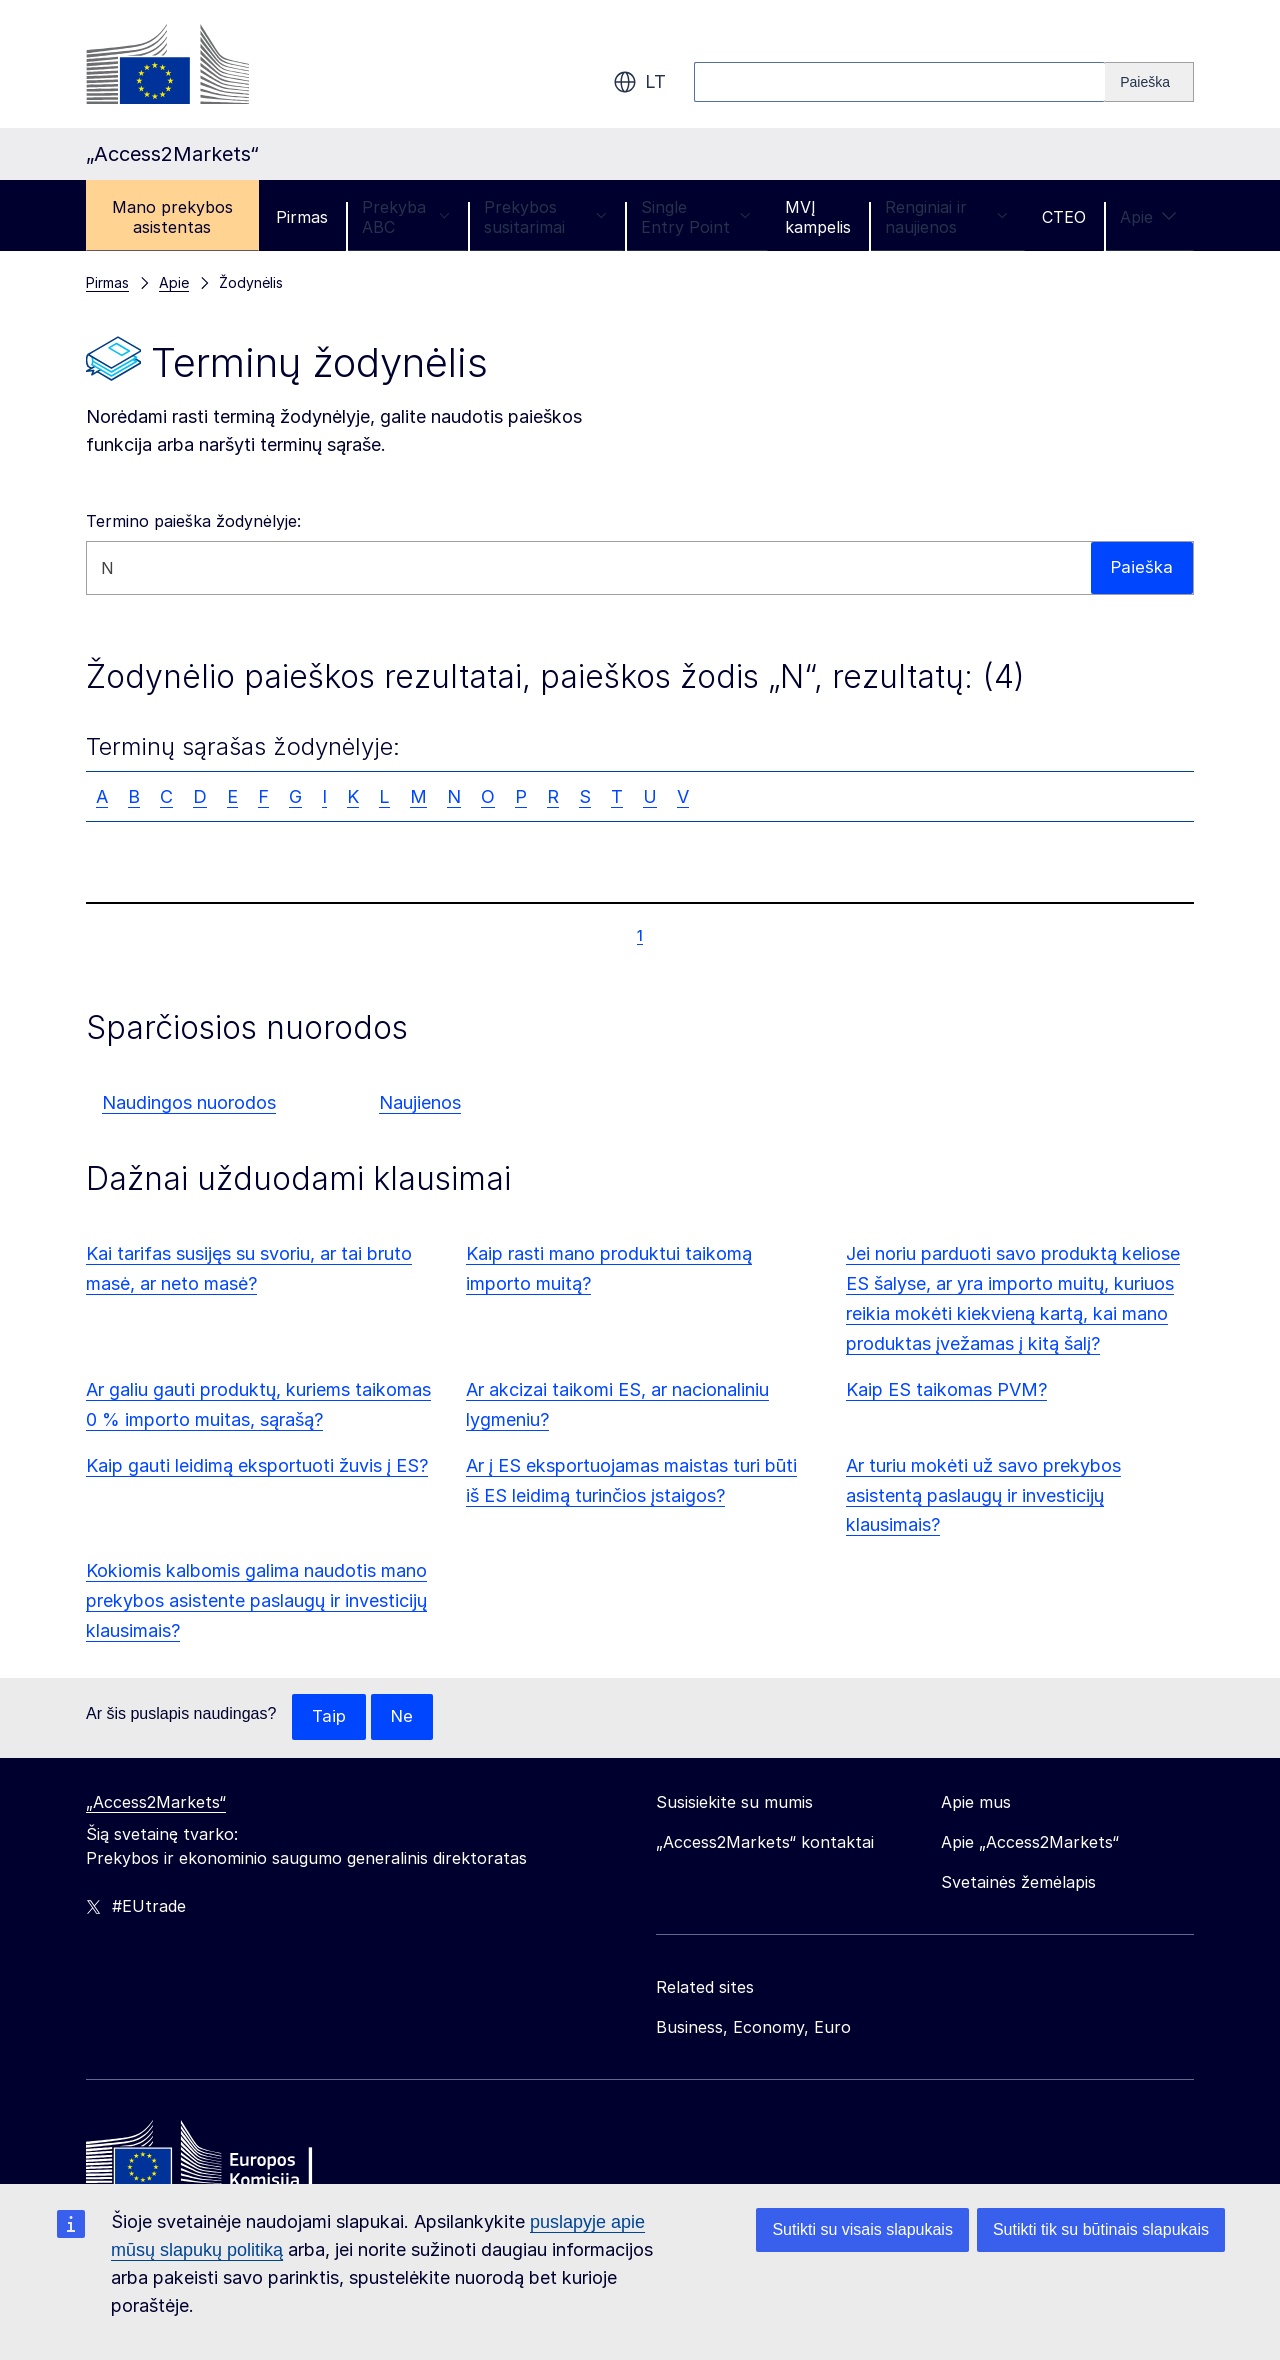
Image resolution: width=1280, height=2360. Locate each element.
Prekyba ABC (406, 217)
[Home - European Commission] (231, 2160)
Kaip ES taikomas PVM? (946, 1389)
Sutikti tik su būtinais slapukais (1101, 2229)
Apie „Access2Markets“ (1030, 1843)
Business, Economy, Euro (753, 2028)
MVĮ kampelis (818, 217)
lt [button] (639, 82)
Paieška (1140, 567)
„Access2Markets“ (156, 1803)
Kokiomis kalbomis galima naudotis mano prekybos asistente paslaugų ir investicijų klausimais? (256, 1600)
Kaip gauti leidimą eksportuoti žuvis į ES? (257, 1465)
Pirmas (302, 217)
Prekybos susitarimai (545, 217)
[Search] (1149, 82)
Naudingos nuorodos (189, 1102)
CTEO (1064, 217)
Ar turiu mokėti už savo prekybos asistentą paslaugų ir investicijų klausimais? (983, 1495)
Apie (1148, 217)
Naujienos (420, 1102)
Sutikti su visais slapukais (862, 2229)
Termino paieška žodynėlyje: (193, 521)
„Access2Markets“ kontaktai (765, 1843)
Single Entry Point (696, 217)
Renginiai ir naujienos (946, 217)
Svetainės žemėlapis (1018, 1883)
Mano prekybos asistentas (172, 217)
